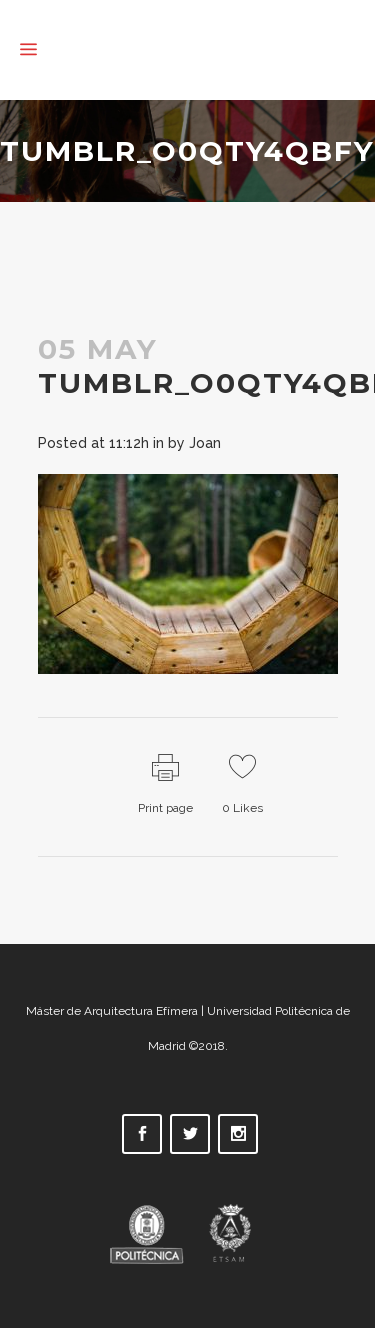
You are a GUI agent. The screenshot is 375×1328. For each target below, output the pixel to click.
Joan (205, 443)
